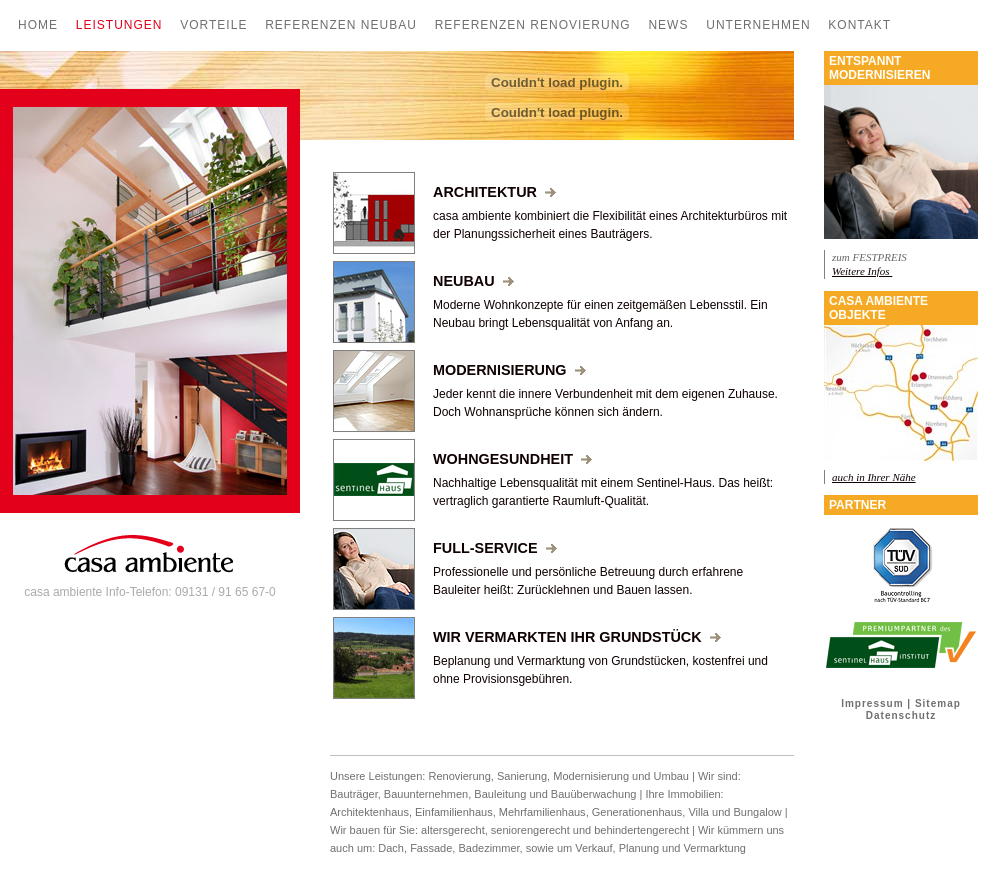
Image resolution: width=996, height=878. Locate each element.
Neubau (473, 281)
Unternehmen (758, 25)
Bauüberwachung (594, 794)
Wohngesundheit (512, 459)
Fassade (431, 848)
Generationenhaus (637, 812)
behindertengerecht (641, 830)
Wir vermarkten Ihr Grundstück (577, 637)
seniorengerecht (530, 830)
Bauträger (354, 794)
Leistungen (119, 25)
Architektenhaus (369, 812)
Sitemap (938, 703)
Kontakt (859, 25)
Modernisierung (509, 370)
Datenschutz (901, 715)
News (668, 25)
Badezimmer (488, 848)
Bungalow (757, 812)
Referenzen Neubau (341, 25)
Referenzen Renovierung (533, 25)
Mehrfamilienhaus (542, 812)
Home (38, 25)
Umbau (671, 776)
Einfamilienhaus (454, 812)
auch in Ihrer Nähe (874, 477)
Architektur (494, 192)
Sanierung (522, 776)
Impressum (872, 703)
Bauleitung (500, 794)
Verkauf (593, 848)
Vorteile (213, 25)
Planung (640, 848)
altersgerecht (453, 830)
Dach (391, 848)
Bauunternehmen (426, 794)
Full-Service (494, 548)
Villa (698, 812)
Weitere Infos (862, 271)
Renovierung (459, 776)
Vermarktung (715, 848)
